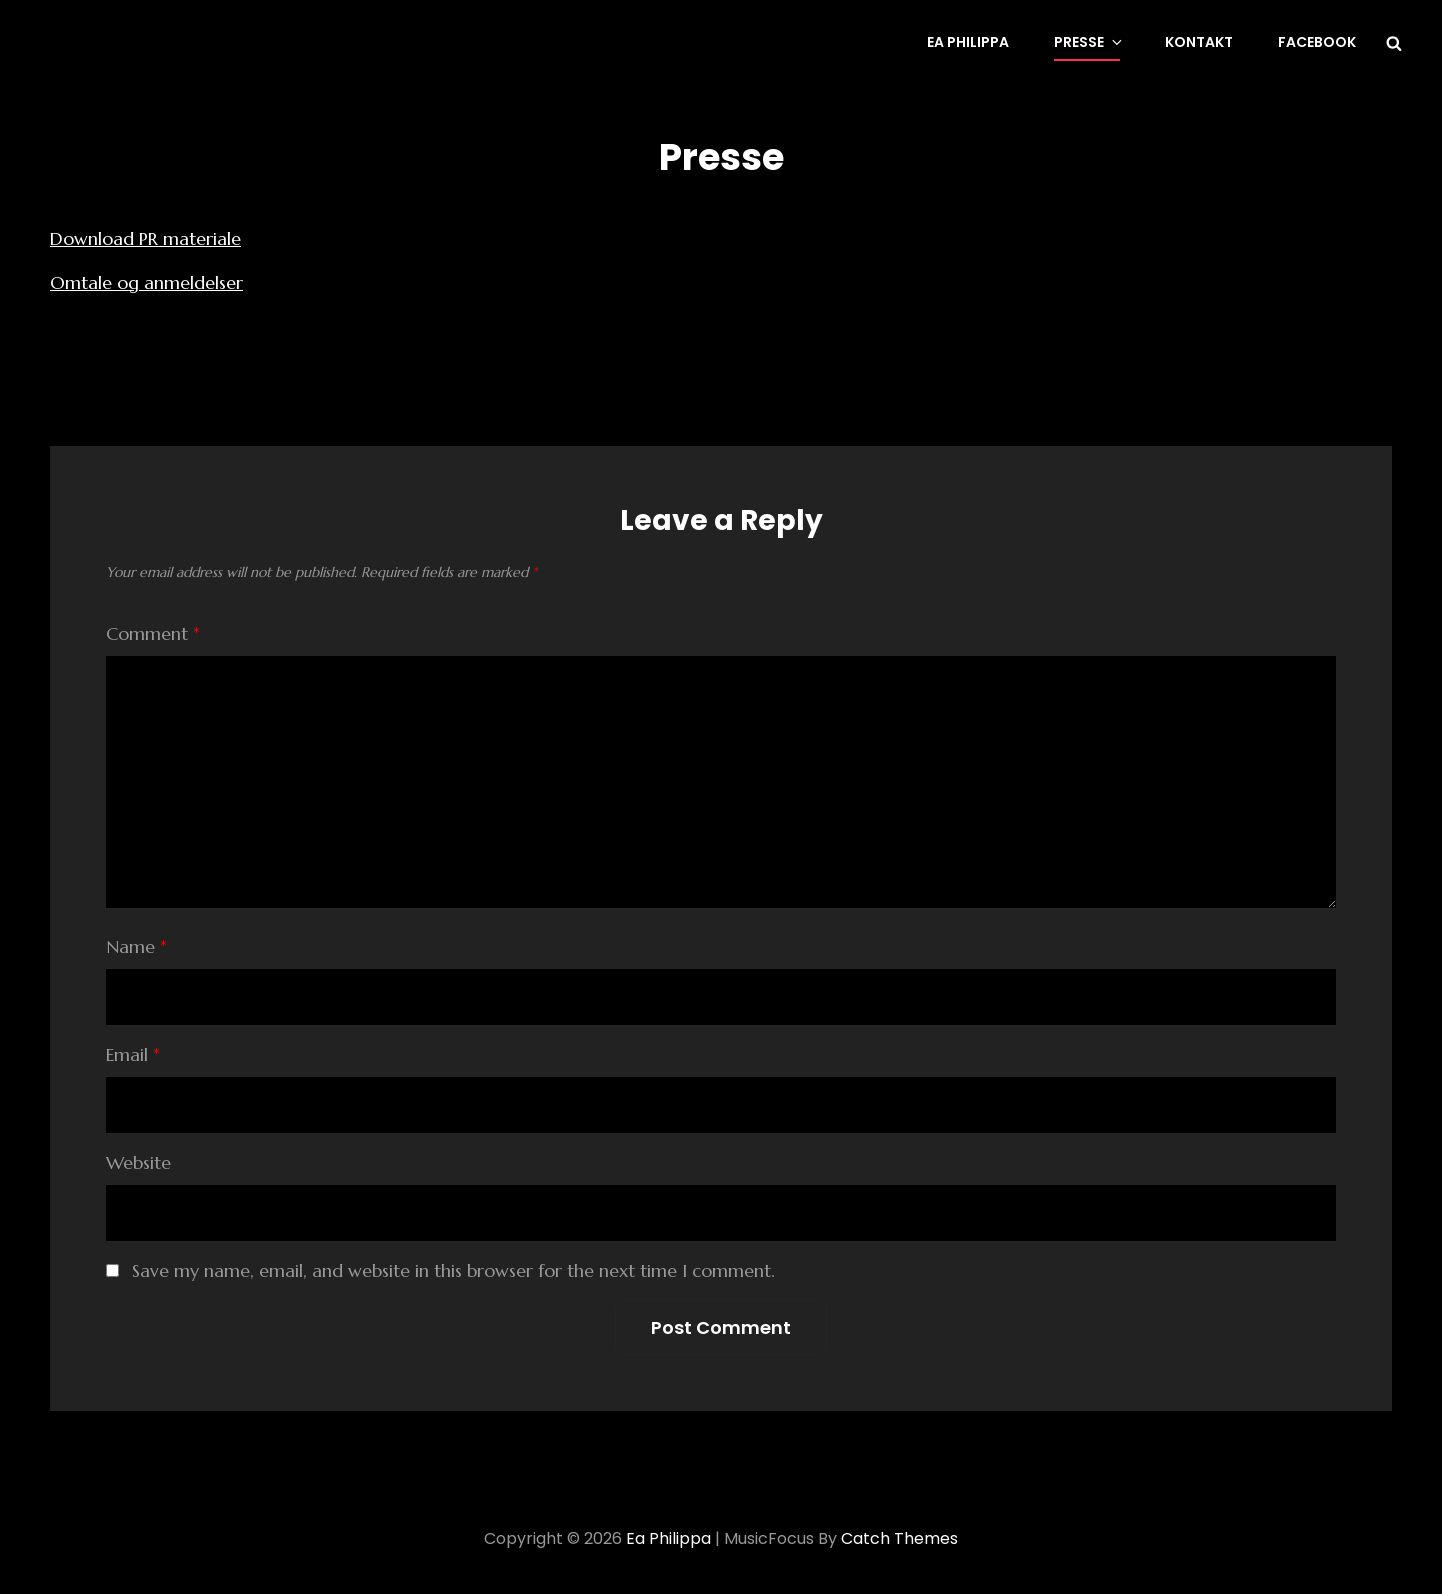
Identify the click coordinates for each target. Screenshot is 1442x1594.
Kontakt (1199, 42)
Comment (153, 633)
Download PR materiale (145, 238)
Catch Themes (899, 1538)
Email (133, 1054)
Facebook (1317, 42)
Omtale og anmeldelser (146, 282)
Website (138, 1162)
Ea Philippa (968, 42)
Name (136, 946)
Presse (1089, 42)
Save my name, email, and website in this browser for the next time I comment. (453, 1270)
